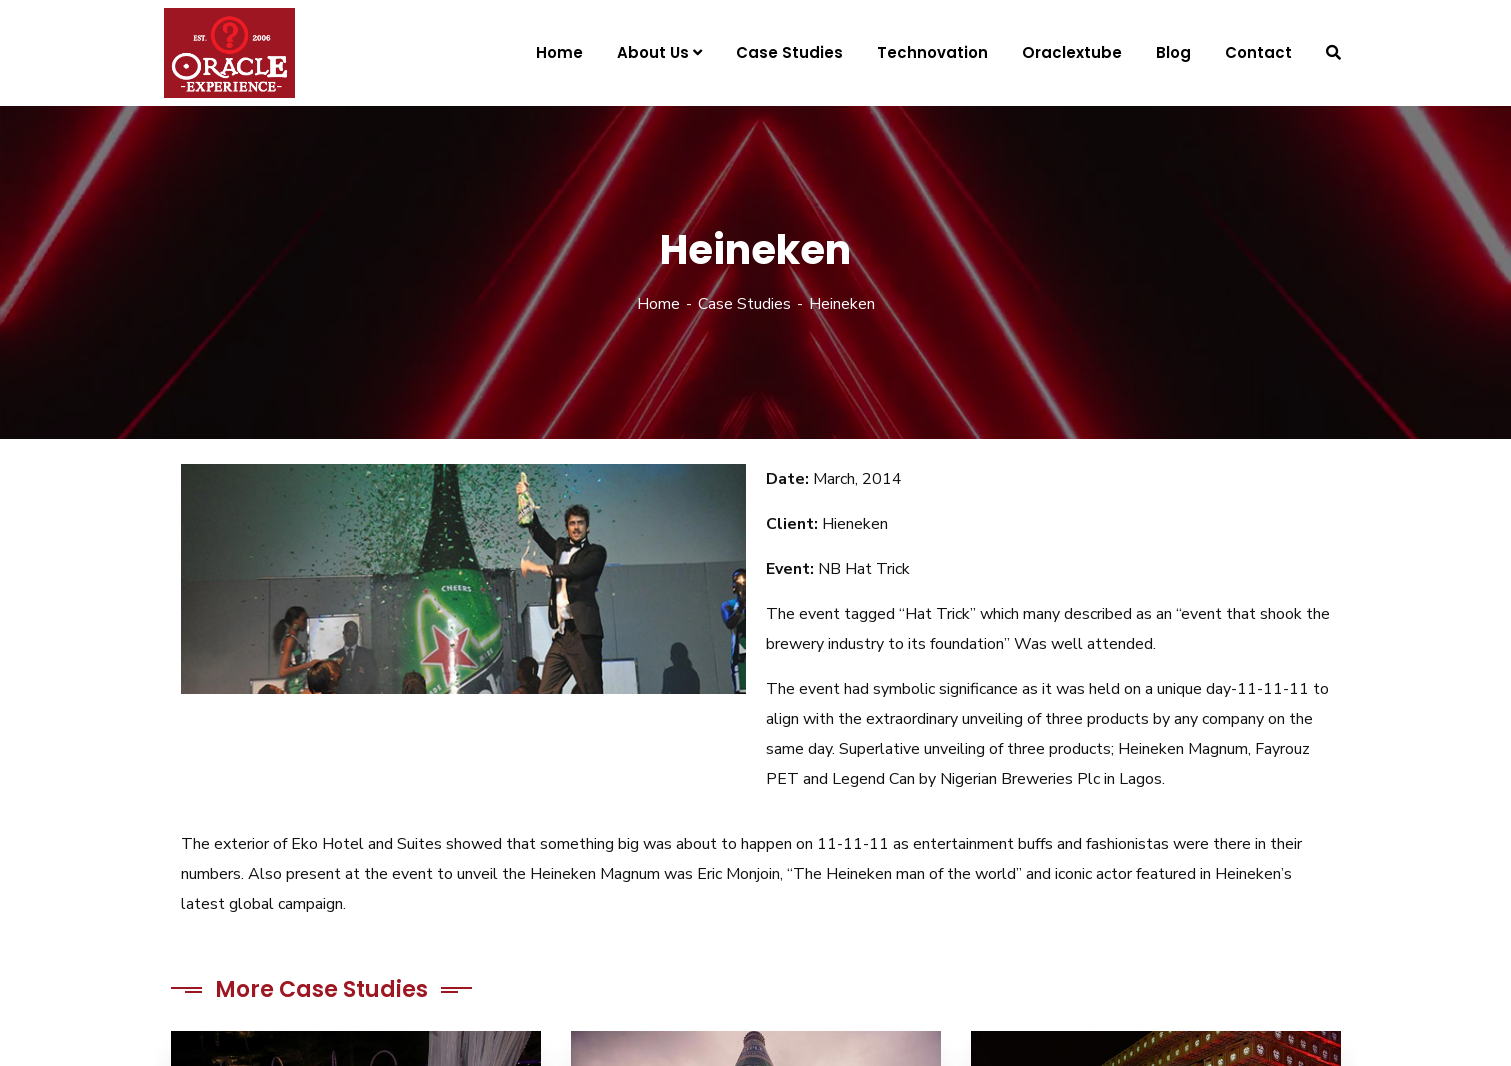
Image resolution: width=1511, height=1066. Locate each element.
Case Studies (744, 304)
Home (658, 304)
